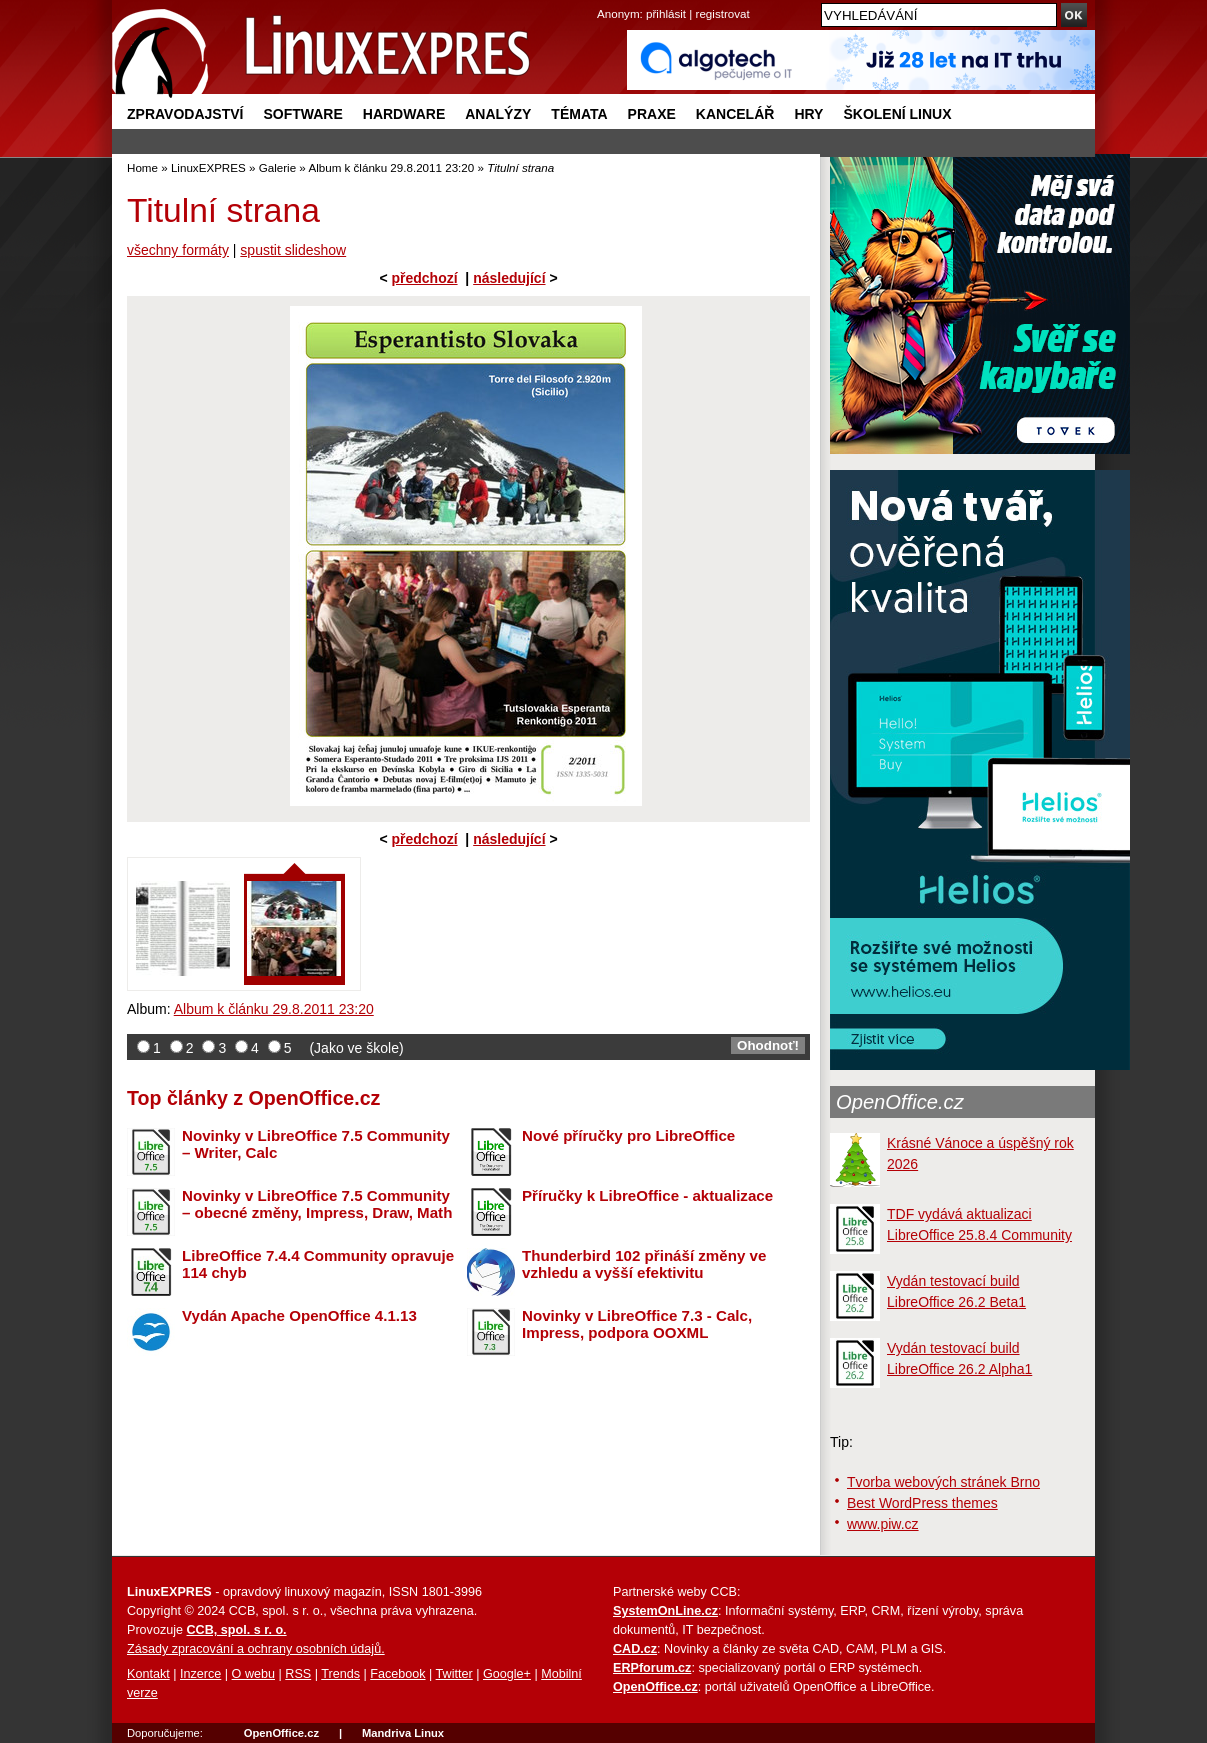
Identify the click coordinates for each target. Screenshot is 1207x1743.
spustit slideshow (293, 250)
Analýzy (498, 114)
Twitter (454, 1674)
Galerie (277, 167)
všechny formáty (178, 250)
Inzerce (200, 1674)
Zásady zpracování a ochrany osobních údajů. (256, 1649)
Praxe (652, 114)
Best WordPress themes (922, 1503)
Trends (340, 1674)
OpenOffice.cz (900, 1102)
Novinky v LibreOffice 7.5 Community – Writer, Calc (316, 1144)
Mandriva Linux (403, 1733)
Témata (579, 114)
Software (302, 114)
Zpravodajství (185, 114)
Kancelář (735, 114)
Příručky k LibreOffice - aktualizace (647, 1195)
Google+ (507, 1674)
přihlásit (666, 13)
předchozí (424, 278)
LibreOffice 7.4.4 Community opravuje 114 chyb (318, 1264)
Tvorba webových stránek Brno (943, 1482)
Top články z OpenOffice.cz (253, 1098)
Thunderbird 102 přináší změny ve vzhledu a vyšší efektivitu (644, 1264)
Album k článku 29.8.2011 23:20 (391, 167)
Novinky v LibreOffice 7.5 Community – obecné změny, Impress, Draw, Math (317, 1204)
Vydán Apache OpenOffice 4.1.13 (299, 1315)
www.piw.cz (883, 1524)
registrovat (723, 13)
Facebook (397, 1674)
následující (509, 278)
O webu (253, 1674)
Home (142, 167)
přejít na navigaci (603, 0)
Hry (808, 114)
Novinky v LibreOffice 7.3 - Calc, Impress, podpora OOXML (637, 1324)
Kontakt (148, 1674)
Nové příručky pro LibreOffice (628, 1135)
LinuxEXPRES (208, 167)
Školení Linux (897, 114)
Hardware (404, 114)
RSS (298, 1674)
